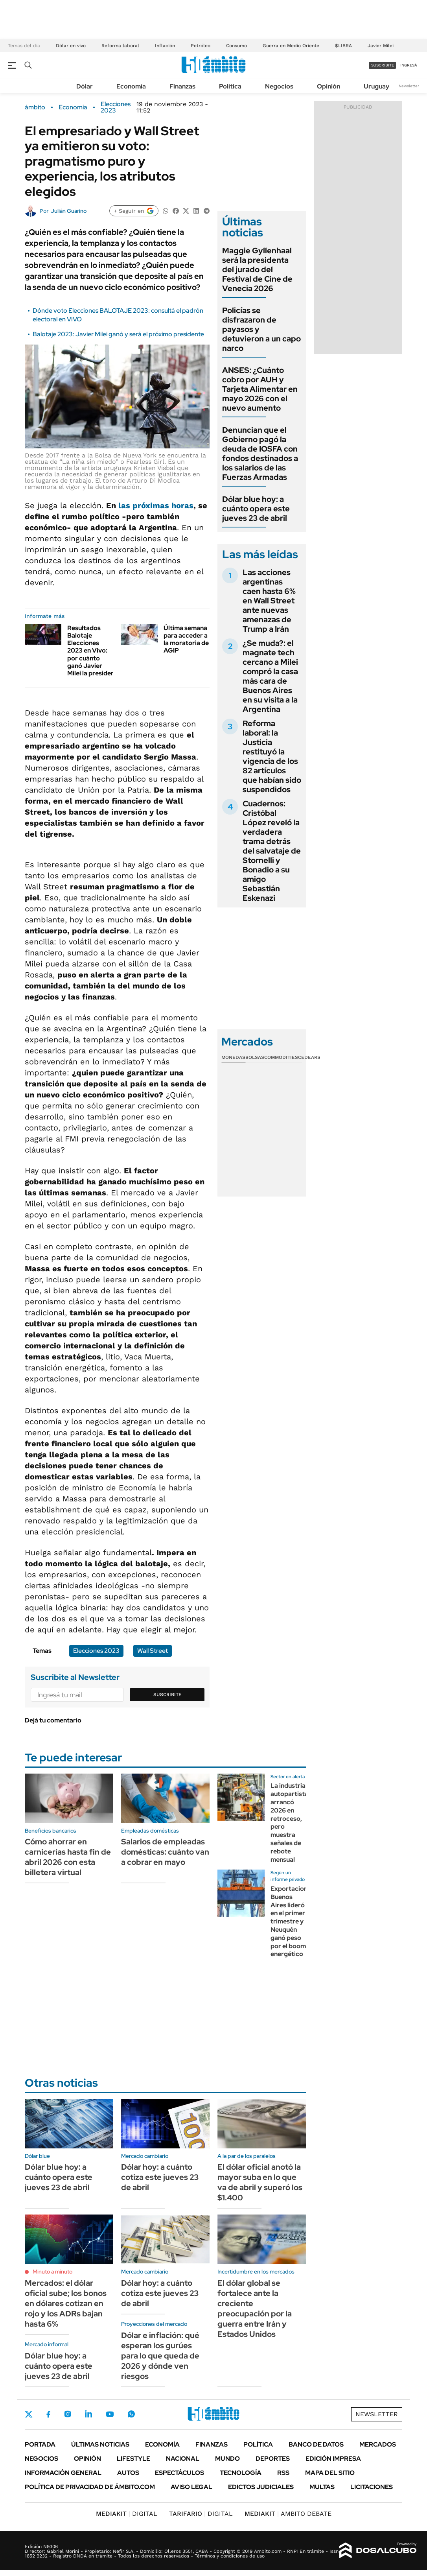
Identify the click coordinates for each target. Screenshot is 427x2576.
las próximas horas (155, 505)
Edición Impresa (333, 2458)
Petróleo (200, 45)
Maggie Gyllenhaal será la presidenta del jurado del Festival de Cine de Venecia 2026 (257, 269)
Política (230, 86)
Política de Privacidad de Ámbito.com (90, 2487)
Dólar (84, 86)
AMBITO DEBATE (288, 2513)
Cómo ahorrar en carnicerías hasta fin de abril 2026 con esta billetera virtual (68, 1857)
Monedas (233, 1057)
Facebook (48, 2414)
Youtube (110, 2414)
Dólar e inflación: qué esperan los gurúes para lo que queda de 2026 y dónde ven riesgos (160, 2355)
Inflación (165, 45)
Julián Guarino (69, 210)
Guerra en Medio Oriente (291, 45)
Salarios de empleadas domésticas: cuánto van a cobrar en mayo (165, 1852)
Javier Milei (381, 45)
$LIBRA (343, 45)
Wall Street (152, 1651)
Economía (131, 86)
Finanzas (182, 86)
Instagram (67, 2413)
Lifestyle (133, 2458)
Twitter (29, 2414)
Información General (63, 2473)
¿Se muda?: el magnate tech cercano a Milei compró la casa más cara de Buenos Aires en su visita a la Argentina (270, 676)
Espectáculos (179, 2473)
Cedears (309, 1057)
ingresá (408, 65)
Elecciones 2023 (116, 107)
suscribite (382, 65)
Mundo (227, 2458)
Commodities (281, 1057)
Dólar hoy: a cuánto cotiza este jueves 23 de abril (160, 2177)
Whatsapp (131, 2413)
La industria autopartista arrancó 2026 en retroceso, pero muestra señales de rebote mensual (289, 1822)
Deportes (273, 2458)
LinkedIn (88, 2413)
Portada (40, 2444)
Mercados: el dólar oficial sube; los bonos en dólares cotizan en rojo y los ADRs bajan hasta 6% (66, 2303)
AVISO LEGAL (191, 2487)
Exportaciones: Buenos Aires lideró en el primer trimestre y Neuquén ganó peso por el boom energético (293, 1921)
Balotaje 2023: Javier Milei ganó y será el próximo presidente (118, 334)
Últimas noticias (100, 2444)
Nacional (182, 2458)
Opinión (328, 86)
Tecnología (240, 2473)
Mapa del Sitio (330, 2473)
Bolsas (254, 1057)
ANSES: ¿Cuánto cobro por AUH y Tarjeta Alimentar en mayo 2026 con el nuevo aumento (260, 389)
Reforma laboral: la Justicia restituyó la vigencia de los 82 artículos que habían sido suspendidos (272, 756)
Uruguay (376, 86)
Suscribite (167, 1694)
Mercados (377, 2444)
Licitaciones (371, 2487)
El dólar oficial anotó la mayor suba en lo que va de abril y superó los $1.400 (259, 2182)
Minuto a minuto (52, 2271)
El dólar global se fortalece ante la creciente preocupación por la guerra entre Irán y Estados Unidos (254, 2308)
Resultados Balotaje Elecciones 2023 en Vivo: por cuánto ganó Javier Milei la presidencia (95, 650)
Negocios (279, 86)
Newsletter (409, 86)
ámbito (35, 107)
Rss (283, 2473)
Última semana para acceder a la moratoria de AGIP (186, 639)
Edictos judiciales (261, 2487)
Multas (322, 2487)
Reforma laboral (120, 45)
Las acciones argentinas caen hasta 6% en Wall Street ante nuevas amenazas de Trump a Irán (269, 600)
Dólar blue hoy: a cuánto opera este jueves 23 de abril (256, 508)
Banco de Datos (316, 2444)
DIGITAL (126, 2513)
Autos (128, 2473)
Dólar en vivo (71, 45)
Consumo (236, 45)
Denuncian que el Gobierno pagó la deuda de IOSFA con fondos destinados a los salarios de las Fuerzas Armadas (260, 453)
